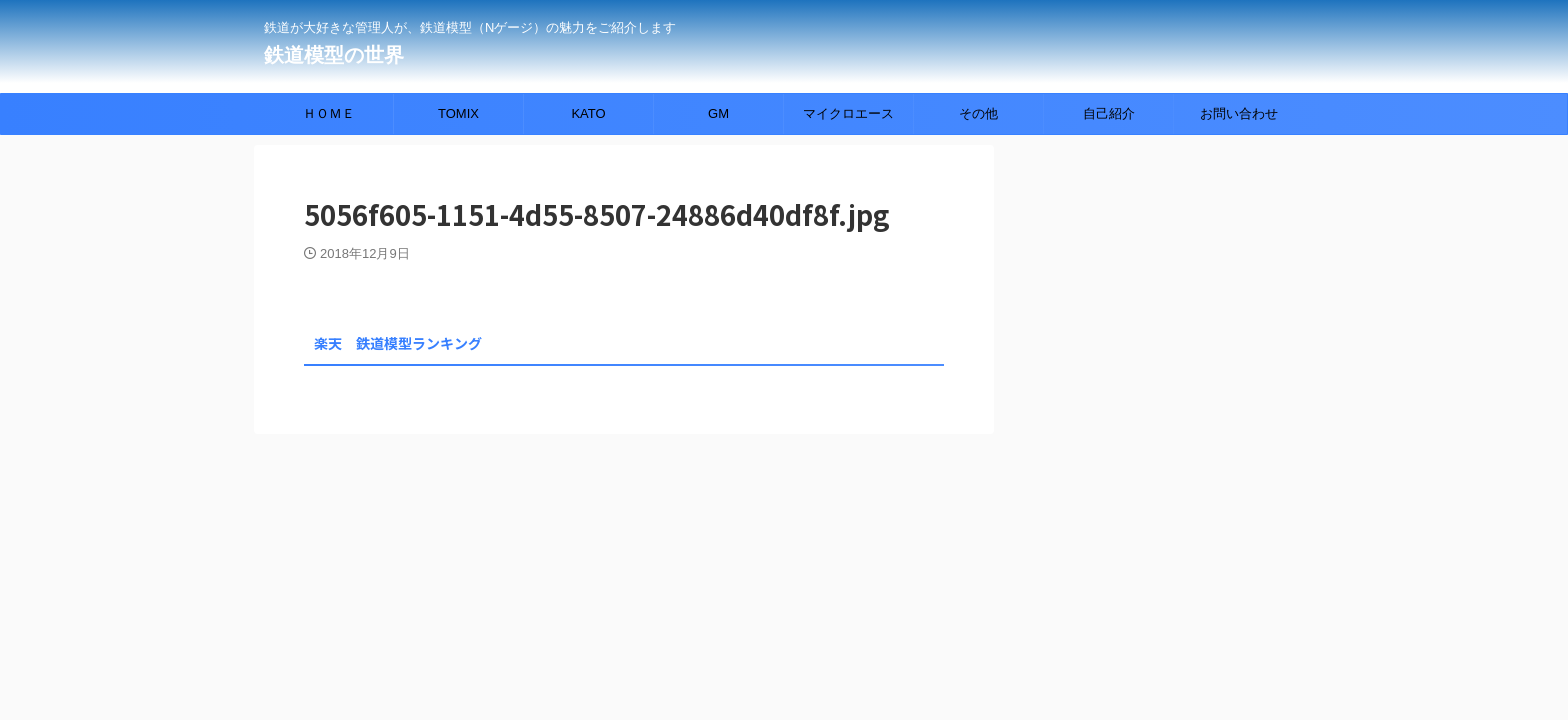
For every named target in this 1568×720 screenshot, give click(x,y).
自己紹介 (1109, 113)
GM (718, 113)
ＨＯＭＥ (329, 113)
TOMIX (458, 113)
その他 (978, 113)
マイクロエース (848, 113)
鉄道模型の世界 (334, 55)
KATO (588, 113)
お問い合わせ (1239, 113)
